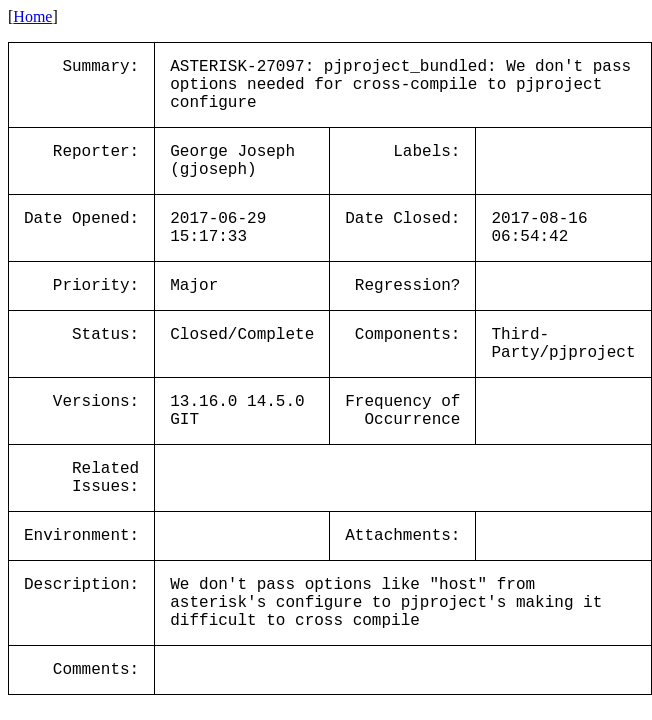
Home (32, 16)
